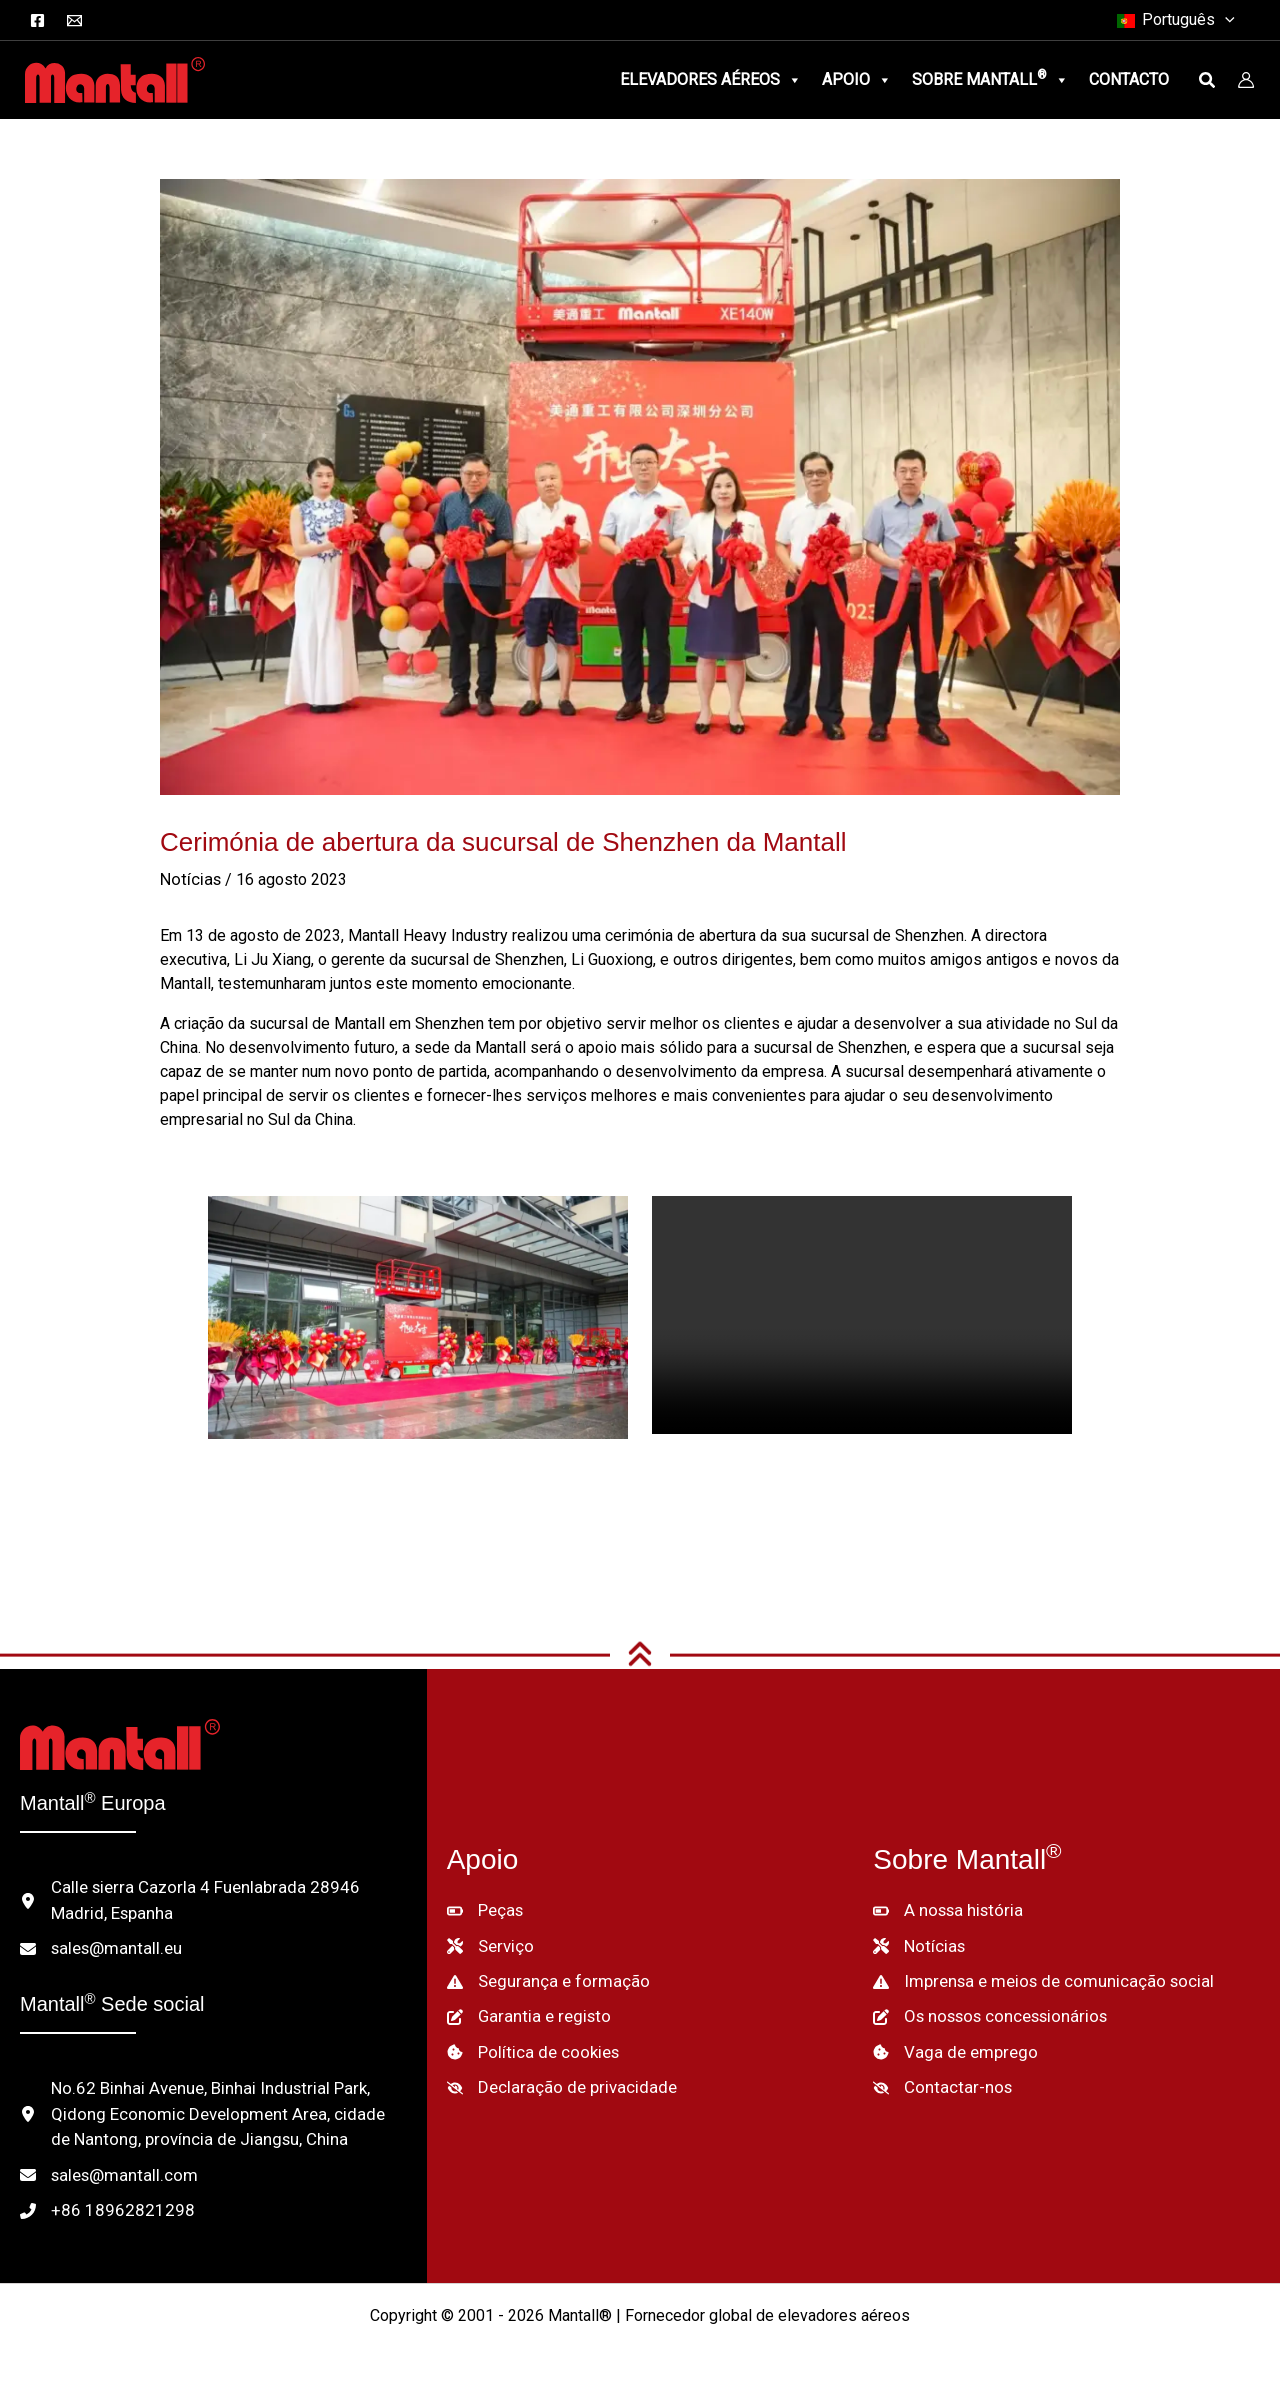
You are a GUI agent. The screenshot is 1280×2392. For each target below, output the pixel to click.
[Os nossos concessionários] (987, 2010)
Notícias (189, 879)
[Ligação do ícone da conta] (1246, 80)
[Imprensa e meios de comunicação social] (1033, 1976)
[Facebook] (37, 20)
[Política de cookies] (530, 2044)
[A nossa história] (945, 1908)
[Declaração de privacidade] (555, 2078)
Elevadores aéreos (711, 80)
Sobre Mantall (990, 80)
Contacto (1129, 79)
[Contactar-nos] (937, 2078)
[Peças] (485, 1908)
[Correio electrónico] (74, 20)
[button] (1229, 20)
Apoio (857, 80)
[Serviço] (489, 1942)
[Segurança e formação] (540, 1976)
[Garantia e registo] (524, 2010)
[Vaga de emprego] (950, 2044)
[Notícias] (917, 1942)
